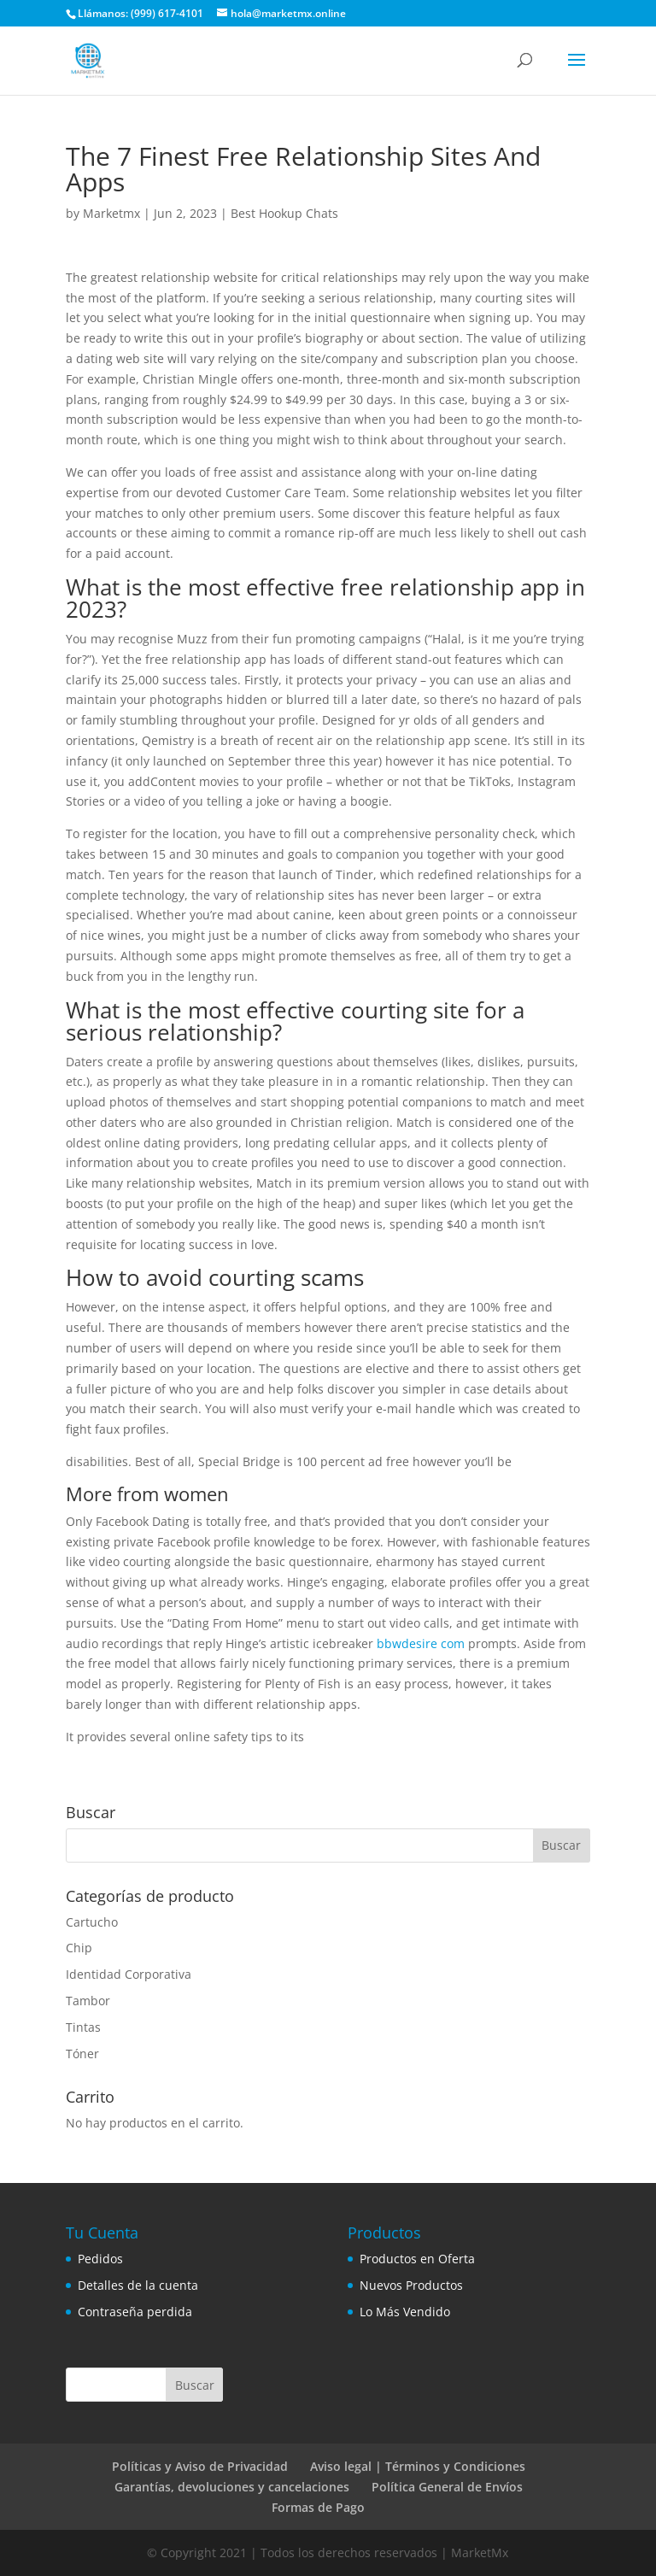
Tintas (83, 2027)
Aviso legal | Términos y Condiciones (417, 2466)
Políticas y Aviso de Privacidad (200, 2466)
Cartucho (92, 1922)
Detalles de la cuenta (138, 2285)
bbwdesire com (421, 1643)
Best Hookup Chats (284, 213)
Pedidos (100, 2258)
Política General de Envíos (447, 2487)
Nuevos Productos (411, 2285)
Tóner (82, 2053)
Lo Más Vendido (405, 2311)
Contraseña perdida (135, 2311)
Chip (79, 1947)
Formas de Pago (318, 2507)
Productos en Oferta (417, 2258)
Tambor (88, 2000)
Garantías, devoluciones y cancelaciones (231, 2487)
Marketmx (111, 213)
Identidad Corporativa (128, 1974)
